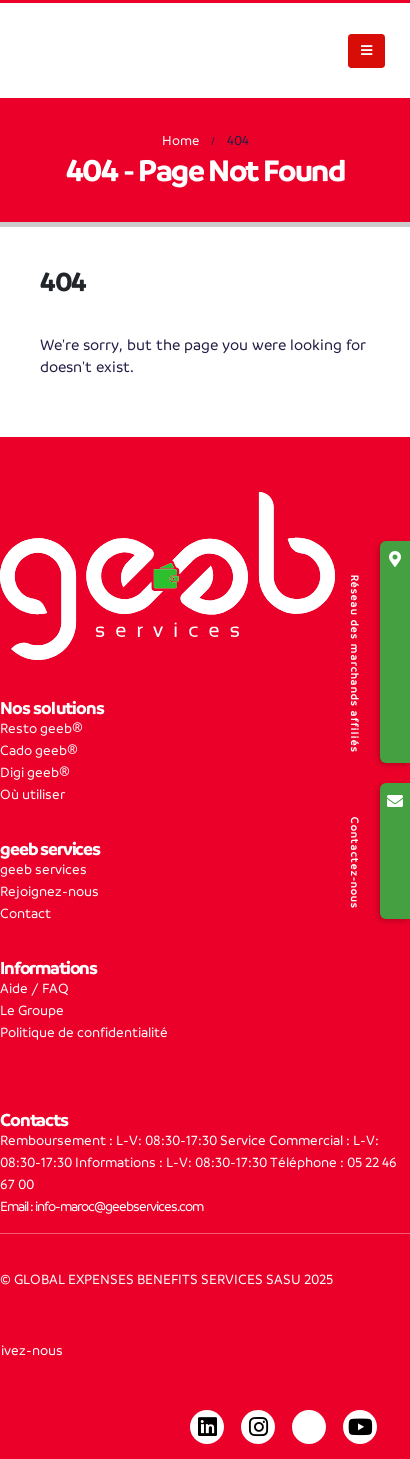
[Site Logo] (80, 50)
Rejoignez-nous (49, 891)
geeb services (43, 869)
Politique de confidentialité (84, 1032)
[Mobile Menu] (366, 51)
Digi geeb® (35, 772)
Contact (25, 913)
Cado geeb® (39, 750)
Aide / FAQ (34, 988)
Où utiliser (32, 794)
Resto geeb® (41, 728)
